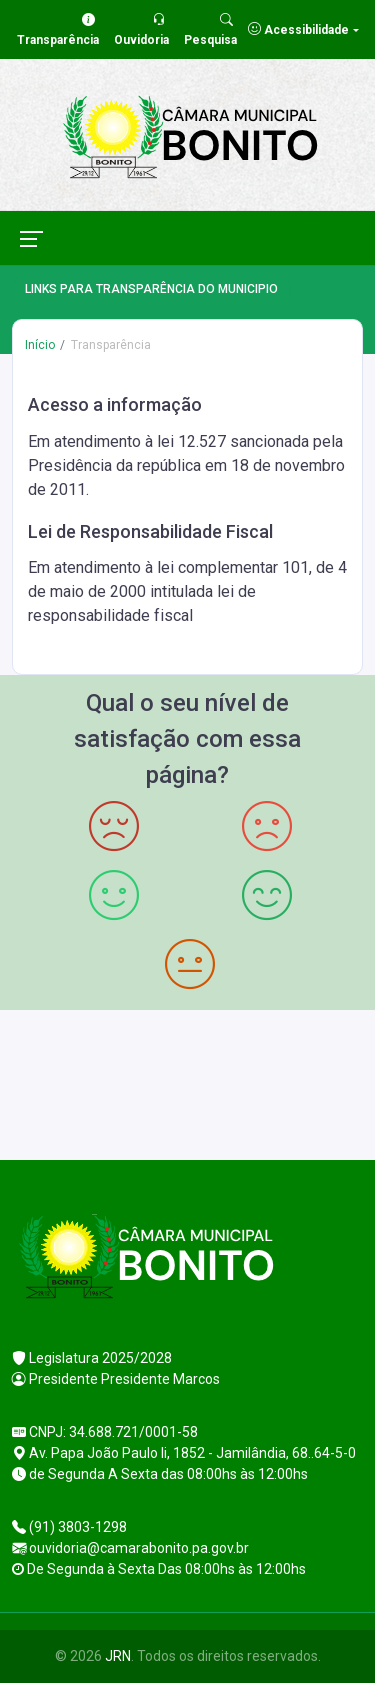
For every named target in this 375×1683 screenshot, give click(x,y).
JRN (118, 1656)
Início (40, 345)
